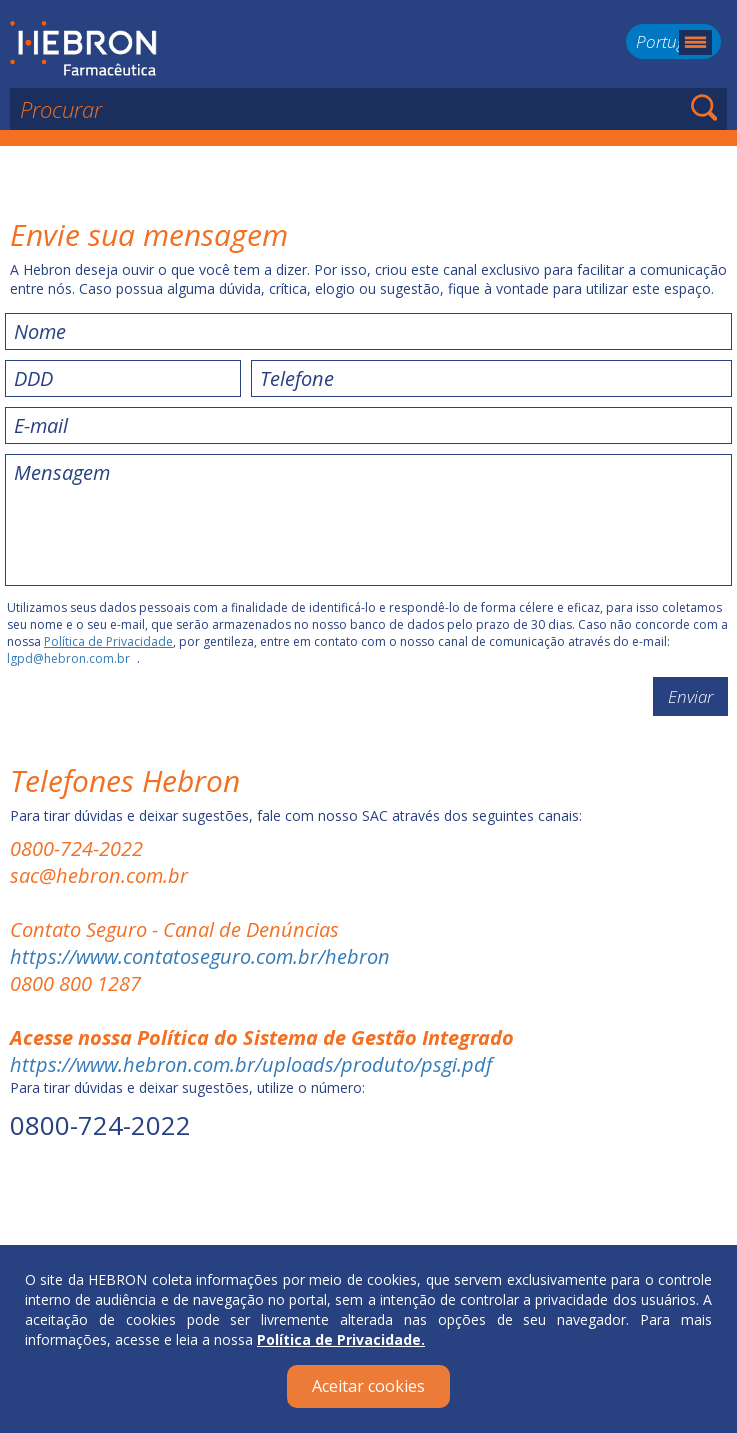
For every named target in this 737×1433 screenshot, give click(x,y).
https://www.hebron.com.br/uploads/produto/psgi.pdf (251, 1064)
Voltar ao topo (368, 1209)
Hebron (83, 49)
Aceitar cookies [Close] (368, 1386)
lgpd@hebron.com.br (68, 658)
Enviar (690, 696)
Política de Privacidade (108, 641)
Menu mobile (695, 42)
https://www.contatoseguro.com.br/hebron (200, 956)
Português (673, 41)
